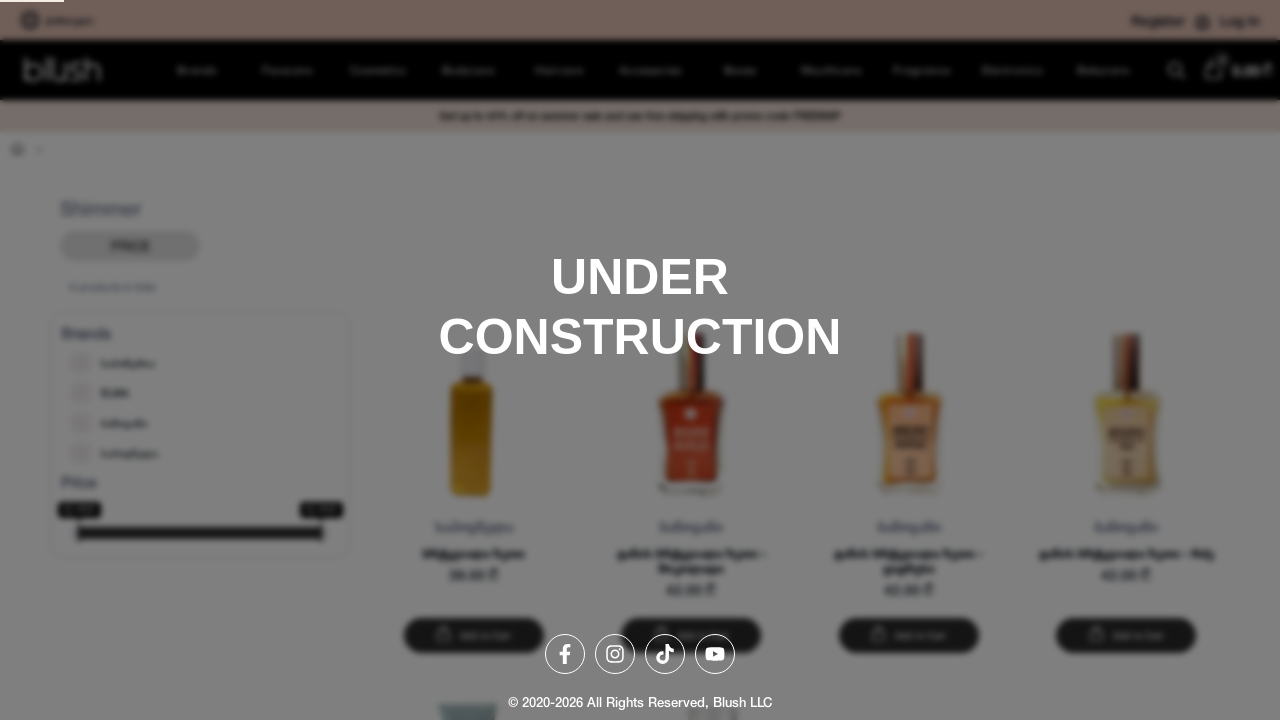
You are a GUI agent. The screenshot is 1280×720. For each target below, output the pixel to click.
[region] (640, 360)
